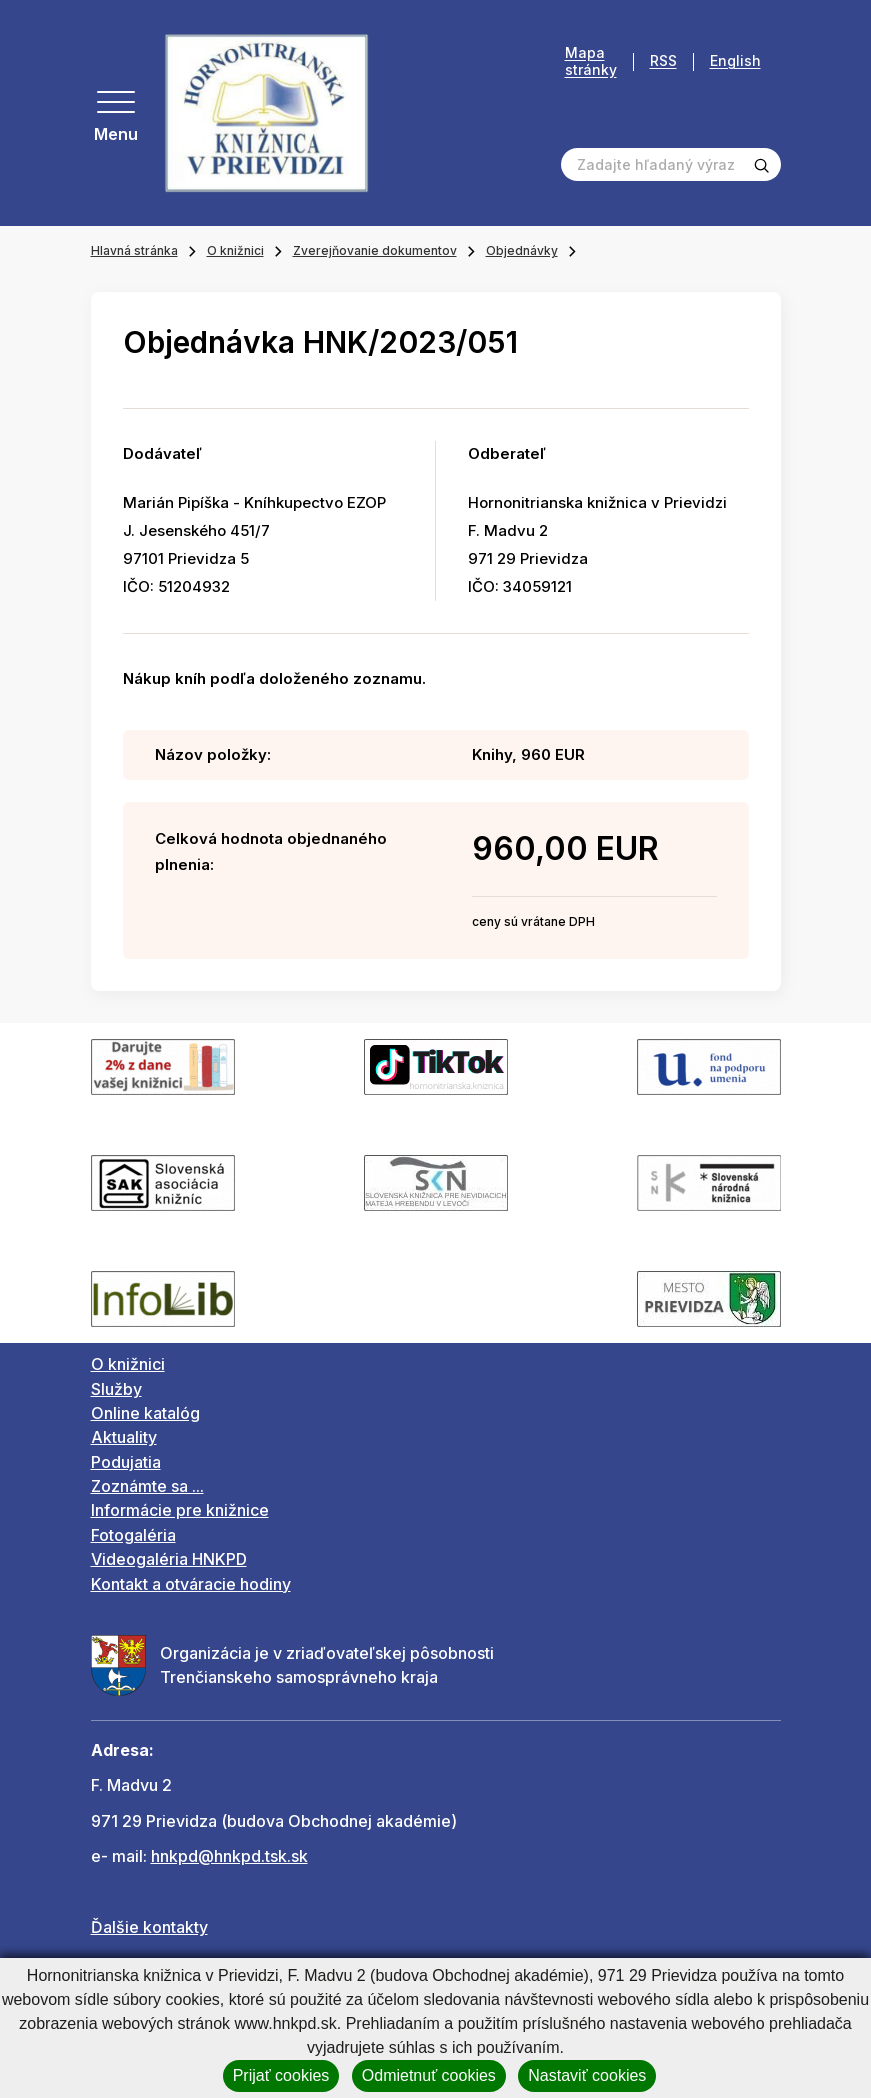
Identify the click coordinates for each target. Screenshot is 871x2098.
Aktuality (124, 1437)
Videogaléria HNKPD (169, 1559)
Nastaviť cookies (587, 2075)
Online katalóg (145, 1413)
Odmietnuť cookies (429, 2075)
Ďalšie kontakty (149, 1927)
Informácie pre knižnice (180, 1510)
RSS (663, 61)
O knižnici (235, 250)
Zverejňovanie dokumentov (375, 250)
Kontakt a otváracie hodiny (191, 1584)
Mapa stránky (591, 61)
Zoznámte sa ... (147, 1486)
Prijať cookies (281, 2075)
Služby (116, 1389)
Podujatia (126, 1462)
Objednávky (522, 250)
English (735, 61)
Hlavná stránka (134, 250)
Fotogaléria (133, 1535)
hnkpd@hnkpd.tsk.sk (229, 1856)
